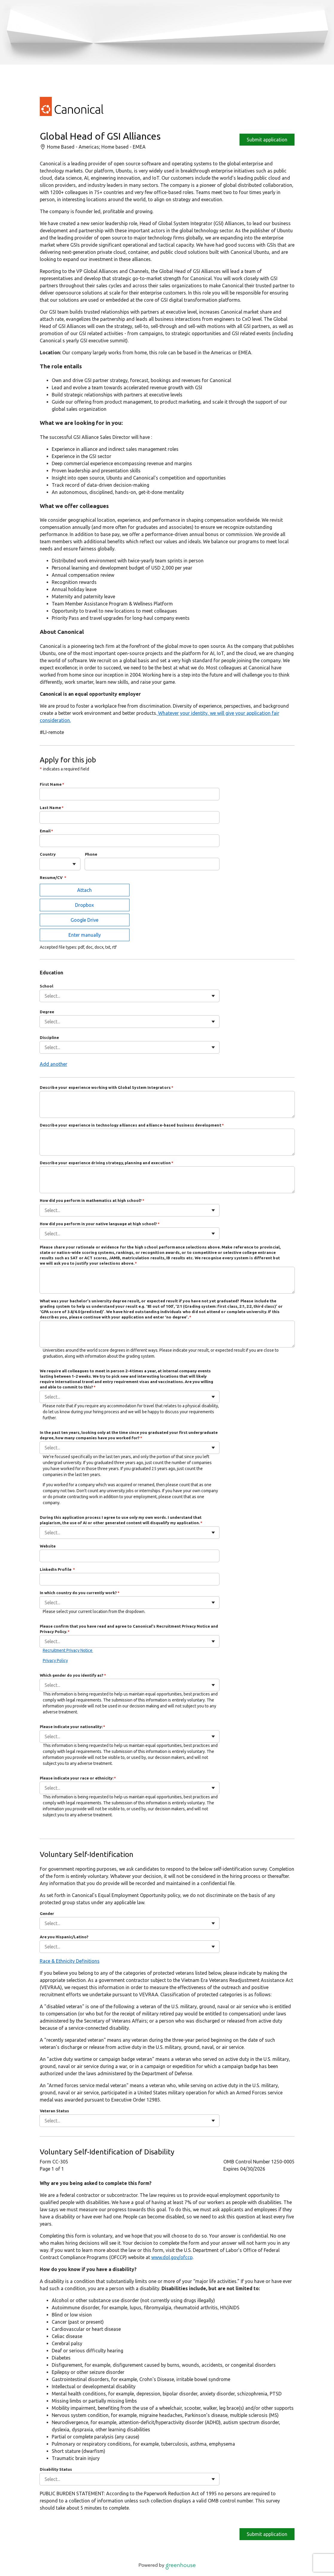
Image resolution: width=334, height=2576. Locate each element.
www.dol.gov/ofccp (172, 2257)
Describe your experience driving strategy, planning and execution (107, 1163)
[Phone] (152, 864)
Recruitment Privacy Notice (68, 1650)
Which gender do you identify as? (73, 1675)
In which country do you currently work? (80, 1593)
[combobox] (45, 864)
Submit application (267, 2534)
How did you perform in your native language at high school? (100, 1224)
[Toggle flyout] (74, 864)
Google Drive (84, 920)
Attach (84, 890)
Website (48, 1546)
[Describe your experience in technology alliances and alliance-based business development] (167, 1142)
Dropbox (84, 905)
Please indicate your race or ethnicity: (78, 1778)
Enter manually (84, 935)
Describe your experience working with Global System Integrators (107, 1087)
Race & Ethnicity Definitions (70, 1961)
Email (47, 831)
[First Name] (129, 794)
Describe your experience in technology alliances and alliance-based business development (132, 1125)
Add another (53, 1064)
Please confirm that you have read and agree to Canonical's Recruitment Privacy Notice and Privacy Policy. (129, 1629)
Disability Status (56, 2469)
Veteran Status (54, 2111)
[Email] (129, 841)
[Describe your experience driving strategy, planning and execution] (167, 1180)
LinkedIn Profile (57, 1569)
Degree (47, 1012)
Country (48, 854)
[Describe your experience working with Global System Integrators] (167, 1104)
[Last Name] (129, 817)
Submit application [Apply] (267, 139)
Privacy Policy (55, 1660)
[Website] (129, 1556)
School (46, 986)
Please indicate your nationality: (72, 1727)
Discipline (49, 1037)
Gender (47, 1913)
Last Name (52, 807)
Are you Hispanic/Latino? (64, 1937)
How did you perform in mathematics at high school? (92, 1200)
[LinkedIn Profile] (129, 1579)
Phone (91, 854)
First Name (52, 784)
